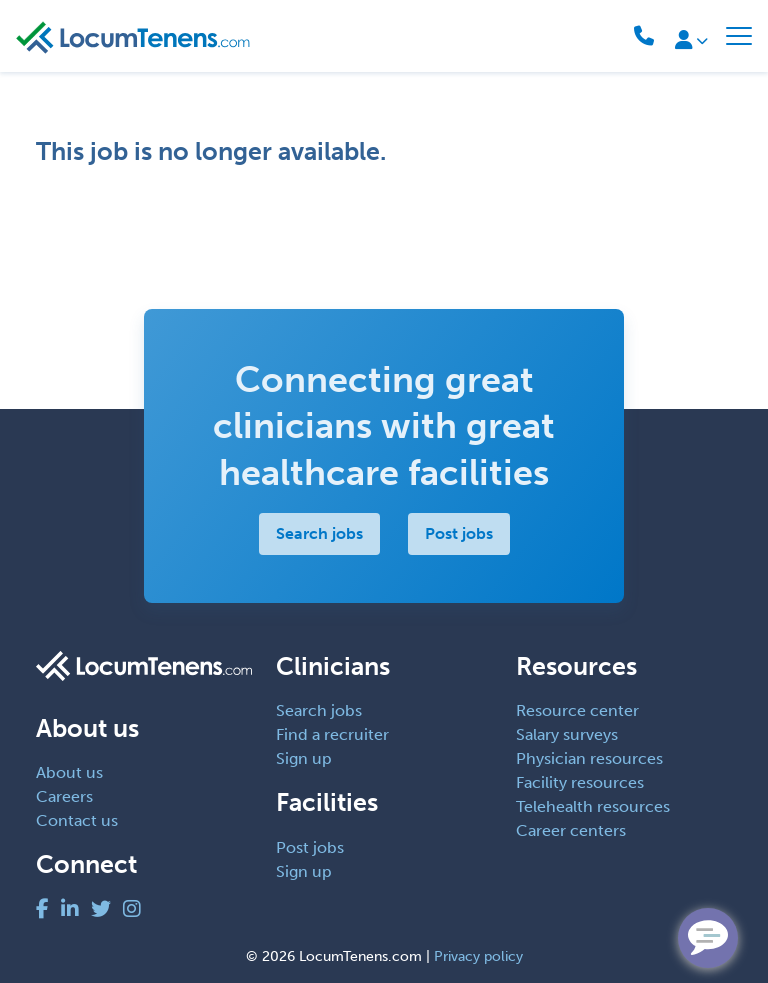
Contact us (77, 820)
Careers (64, 796)
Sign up (304, 758)
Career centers (571, 830)
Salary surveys (567, 734)
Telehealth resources (593, 806)
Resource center (577, 710)
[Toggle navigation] (739, 36)
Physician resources (589, 758)
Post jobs (459, 533)
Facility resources (580, 782)
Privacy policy (478, 956)
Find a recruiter (332, 734)
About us (69, 772)
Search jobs (319, 533)
